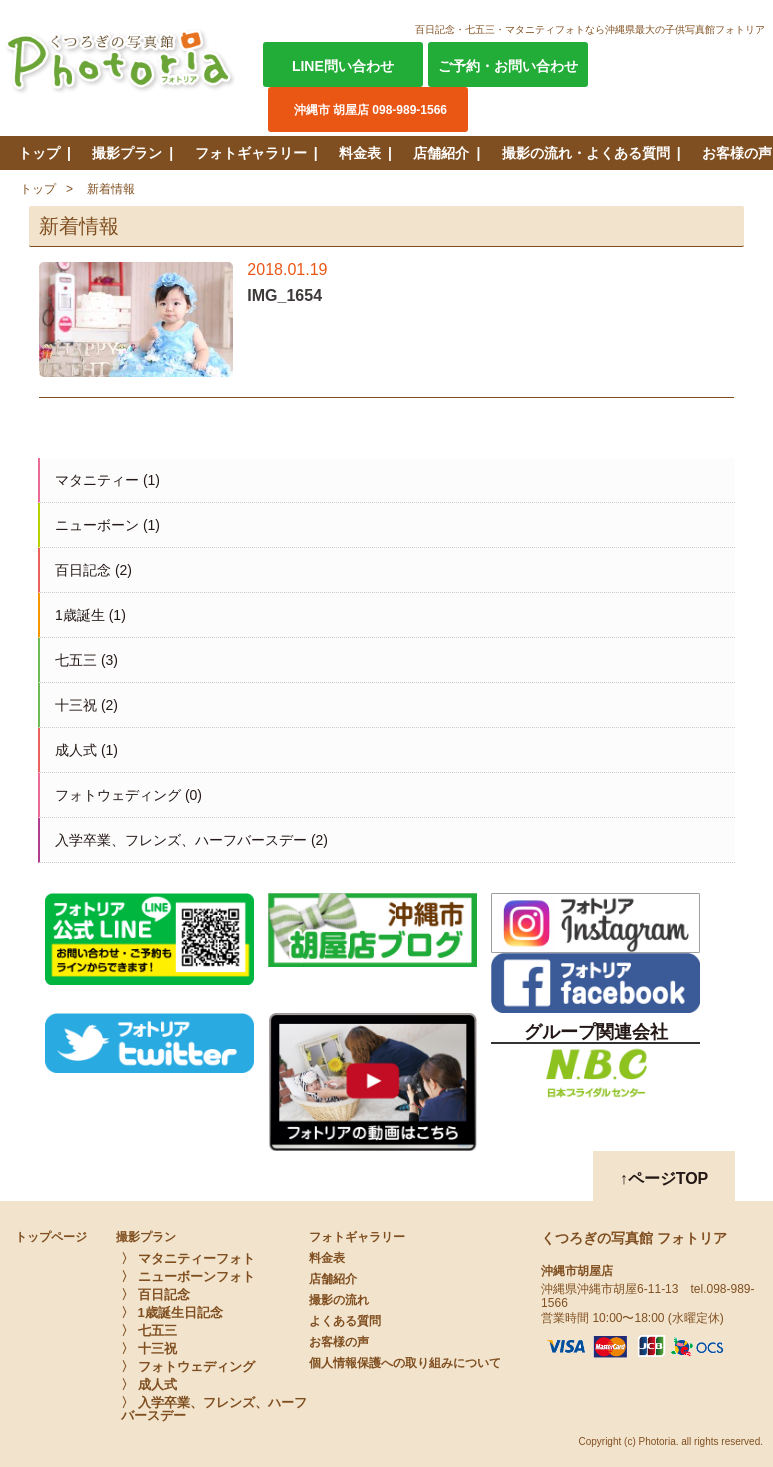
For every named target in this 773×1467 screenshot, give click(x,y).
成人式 (76, 750)
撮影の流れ (339, 1300)
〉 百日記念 (155, 1294)
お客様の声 (737, 153)
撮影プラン (127, 153)
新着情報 (111, 189)
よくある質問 (345, 1321)
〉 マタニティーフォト (188, 1258)
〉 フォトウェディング (188, 1366)
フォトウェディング (118, 795)
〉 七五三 (149, 1330)
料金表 (360, 153)
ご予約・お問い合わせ (508, 66)
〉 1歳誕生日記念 (172, 1312)
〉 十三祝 (149, 1348)
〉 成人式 (149, 1384)
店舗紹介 (441, 153)
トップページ (51, 1237)
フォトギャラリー (251, 153)
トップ (39, 153)
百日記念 (83, 570)
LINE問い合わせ (343, 66)
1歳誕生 (80, 615)
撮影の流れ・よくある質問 (586, 153)
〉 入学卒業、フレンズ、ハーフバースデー (214, 1409)
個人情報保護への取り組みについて (405, 1363)
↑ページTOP (664, 1178)
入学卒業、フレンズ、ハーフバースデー (181, 840)
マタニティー (97, 480)
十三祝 (76, 705)
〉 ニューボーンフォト (188, 1276)
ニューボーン (97, 525)
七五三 (76, 660)
